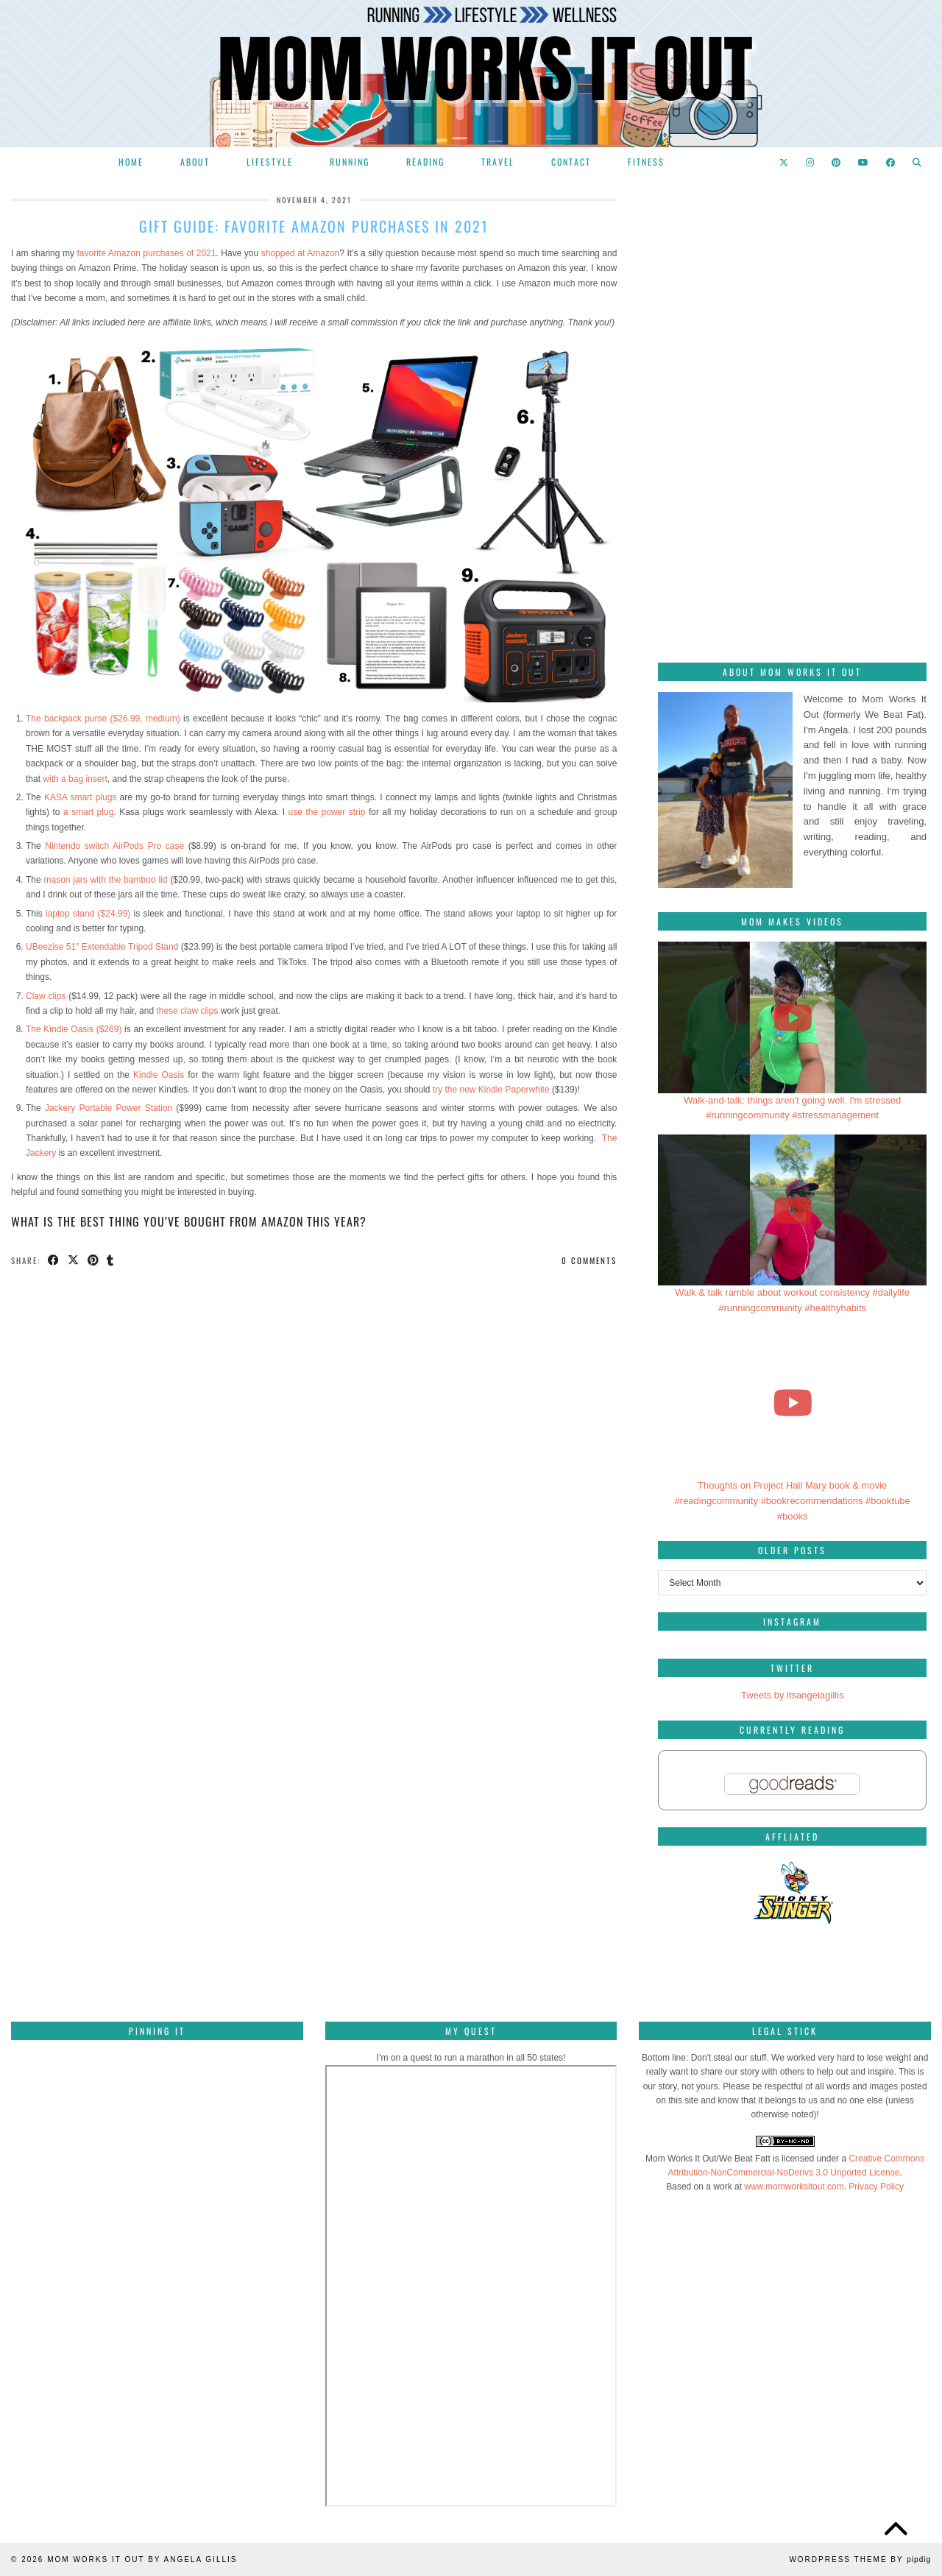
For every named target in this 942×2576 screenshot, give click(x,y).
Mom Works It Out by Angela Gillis (142, 2559)
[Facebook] (891, 162)
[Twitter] (784, 162)
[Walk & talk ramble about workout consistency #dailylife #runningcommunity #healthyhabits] (792, 1210)
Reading (425, 161)
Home (131, 161)
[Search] (918, 162)
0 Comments (589, 1260)
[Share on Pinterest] (94, 1261)
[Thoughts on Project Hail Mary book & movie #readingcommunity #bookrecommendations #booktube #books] (792, 1402)
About (195, 161)
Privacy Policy (876, 2186)
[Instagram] (810, 162)
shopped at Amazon (300, 253)
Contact (571, 161)
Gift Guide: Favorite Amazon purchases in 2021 (314, 226)
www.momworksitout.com (793, 2186)
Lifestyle (270, 161)
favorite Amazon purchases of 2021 (145, 253)
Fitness (646, 161)
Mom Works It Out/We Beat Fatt (708, 2158)
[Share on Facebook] (54, 1261)
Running (349, 161)
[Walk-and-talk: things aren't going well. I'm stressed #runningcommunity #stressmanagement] (792, 1017)
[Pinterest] (837, 162)
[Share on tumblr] (111, 1261)
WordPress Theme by (860, 2559)
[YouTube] (864, 162)
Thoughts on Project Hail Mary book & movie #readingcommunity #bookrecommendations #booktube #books (792, 1501)
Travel (497, 161)
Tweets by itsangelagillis (792, 1695)
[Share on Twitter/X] (74, 1261)
